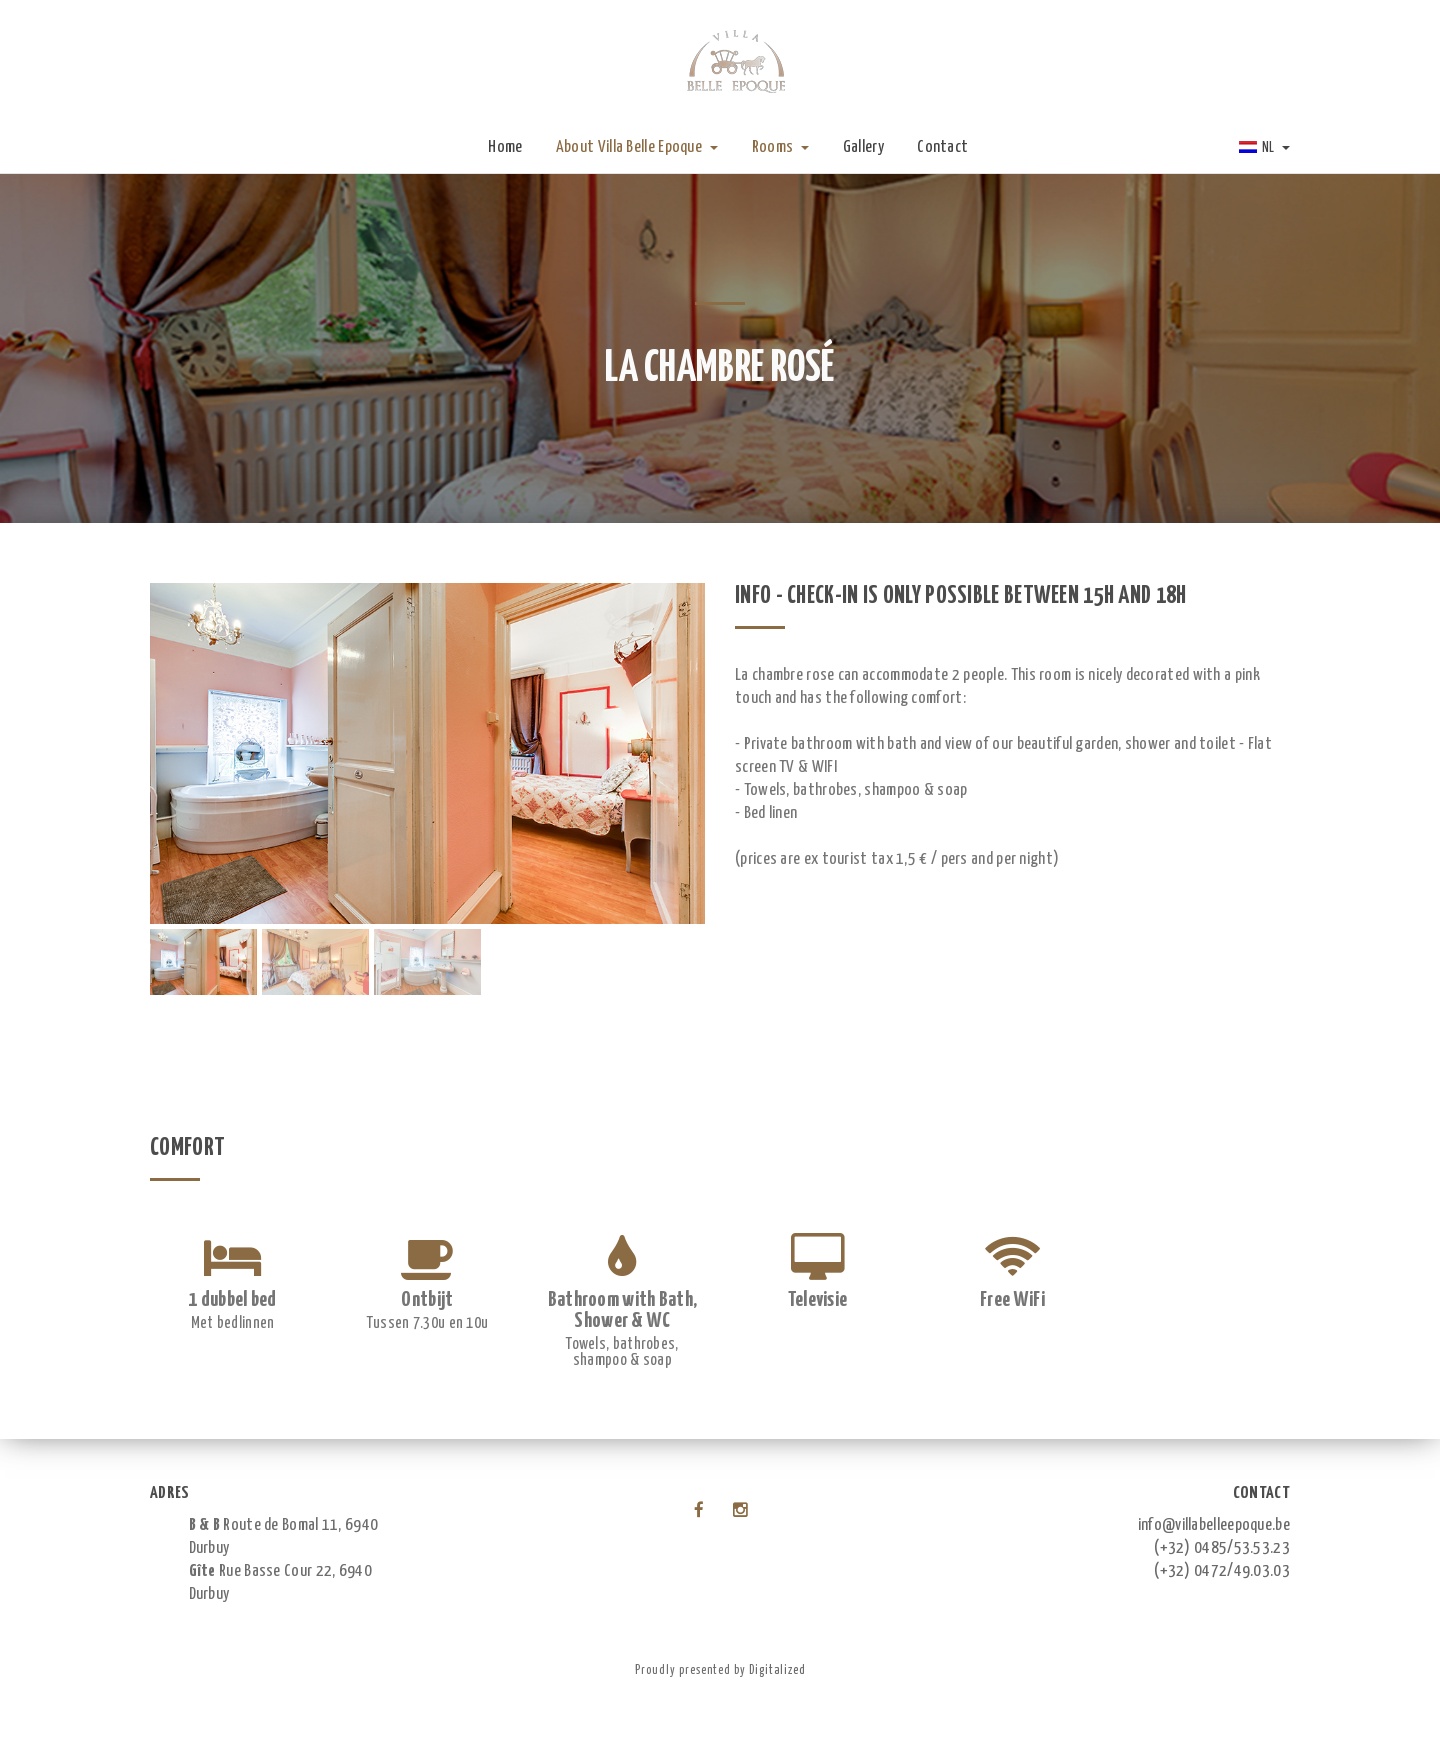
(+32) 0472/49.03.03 (1222, 1571)
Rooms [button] (781, 147)
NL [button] (1264, 148)
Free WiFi (1012, 1300)
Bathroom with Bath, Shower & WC (623, 1310)
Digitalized (777, 1670)
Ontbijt (427, 1300)
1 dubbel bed (232, 1300)
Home (505, 147)
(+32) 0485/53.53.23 (1222, 1548)
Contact (942, 147)
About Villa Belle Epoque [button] (637, 147)
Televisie (818, 1300)
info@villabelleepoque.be (1214, 1525)
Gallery (863, 147)
